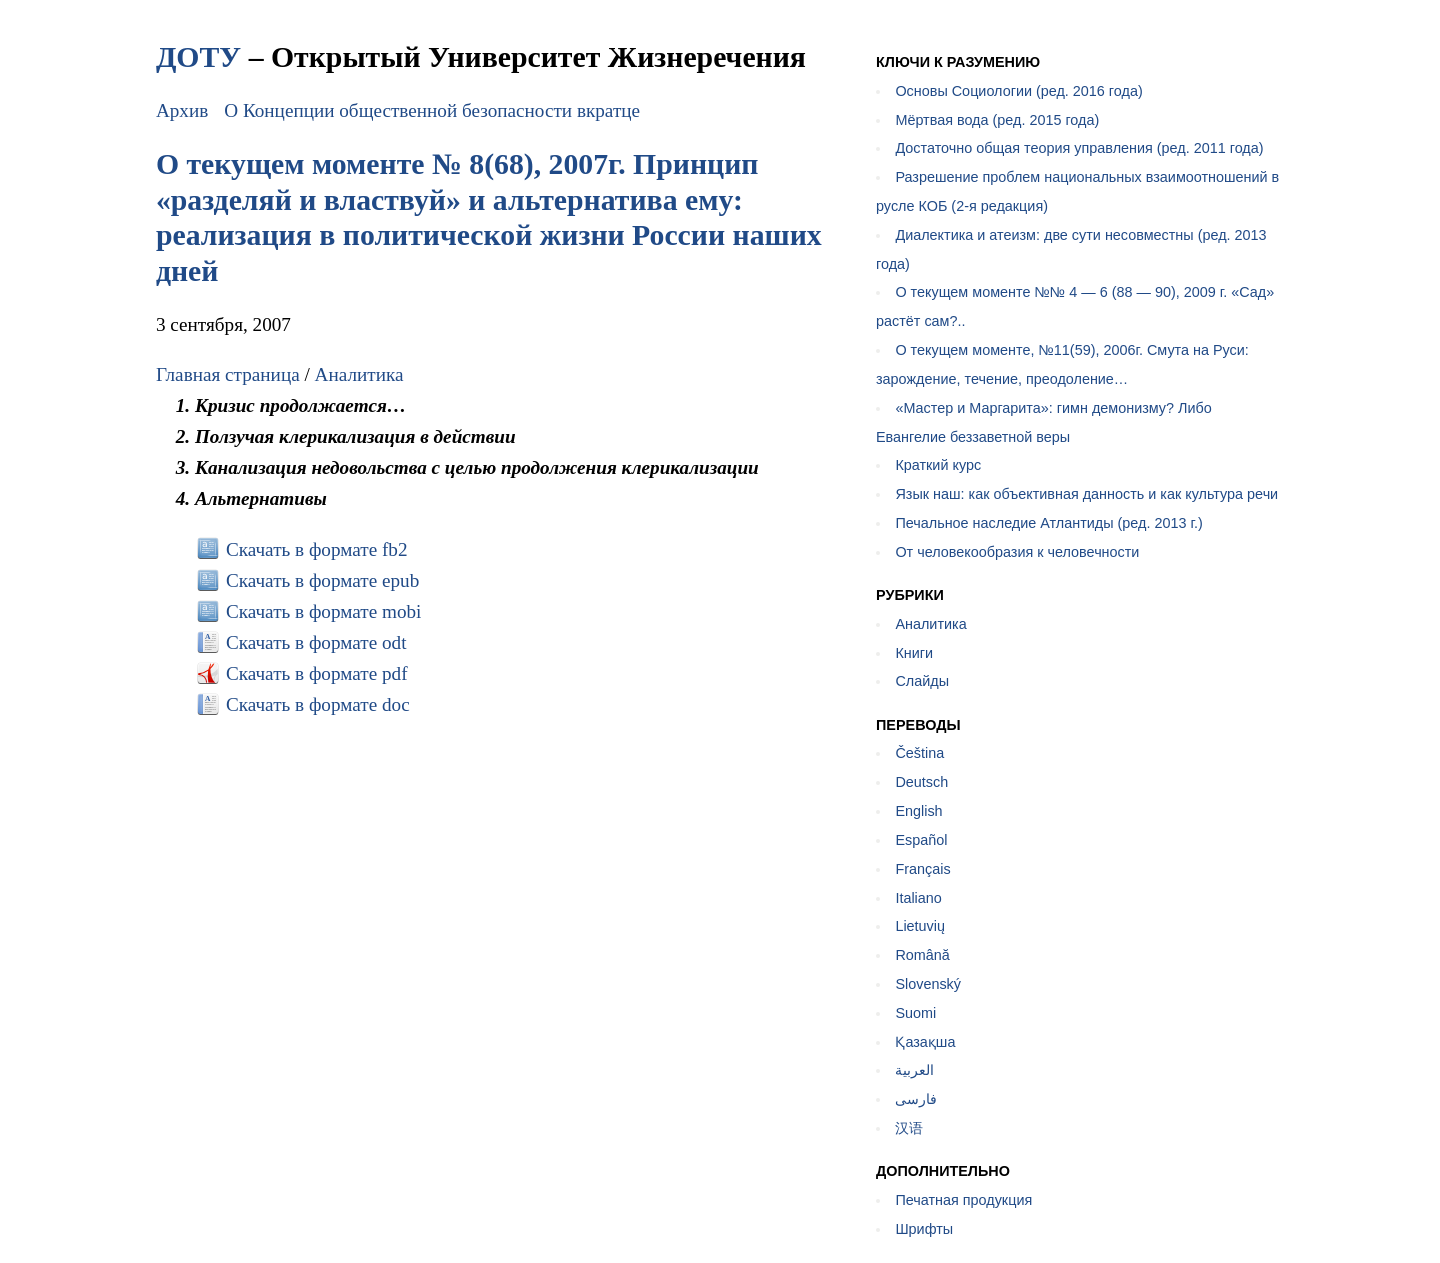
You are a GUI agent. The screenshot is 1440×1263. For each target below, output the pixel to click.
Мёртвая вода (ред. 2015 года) (997, 120)
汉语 (909, 1128)
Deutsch (921, 782)
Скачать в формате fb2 (317, 549)
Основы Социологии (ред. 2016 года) (1018, 91)
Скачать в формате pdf (317, 673)
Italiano (918, 898)
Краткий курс (938, 465)
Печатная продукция (963, 1200)
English (918, 811)
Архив (182, 110)
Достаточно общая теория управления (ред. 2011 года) (1079, 148)
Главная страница (228, 374)
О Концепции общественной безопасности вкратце (432, 110)
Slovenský (928, 984)
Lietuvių (920, 926)
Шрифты (924, 1229)
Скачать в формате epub (322, 580)
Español (921, 840)
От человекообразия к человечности (1017, 552)
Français (922, 869)
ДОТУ (198, 56)
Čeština (919, 753)
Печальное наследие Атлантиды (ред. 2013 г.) (1048, 523)
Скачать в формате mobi (324, 611)
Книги (914, 653)
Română (922, 955)
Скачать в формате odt (316, 642)
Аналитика (359, 374)
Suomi (915, 1013)
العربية (914, 1070)
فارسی (916, 1099)
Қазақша (925, 1042)
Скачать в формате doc (318, 704)
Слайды (922, 681)
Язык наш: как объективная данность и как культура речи (1086, 494)
